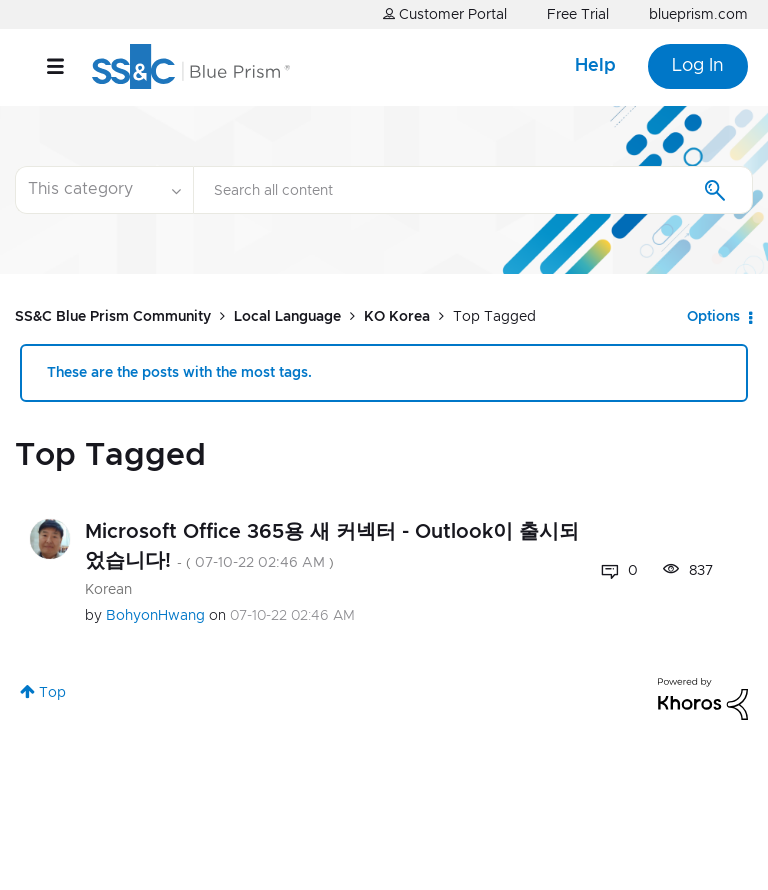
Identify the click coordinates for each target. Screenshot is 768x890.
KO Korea (397, 317)
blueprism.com (698, 15)
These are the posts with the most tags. (179, 373)
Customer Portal (445, 14)
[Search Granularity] (104, 190)
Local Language (287, 317)
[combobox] (473, 190)
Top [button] (52, 693)
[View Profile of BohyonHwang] (155, 616)
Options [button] (713, 317)
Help (595, 66)
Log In (698, 66)
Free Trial (578, 15)
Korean (108, 590)
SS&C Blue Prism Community (113, 317)
